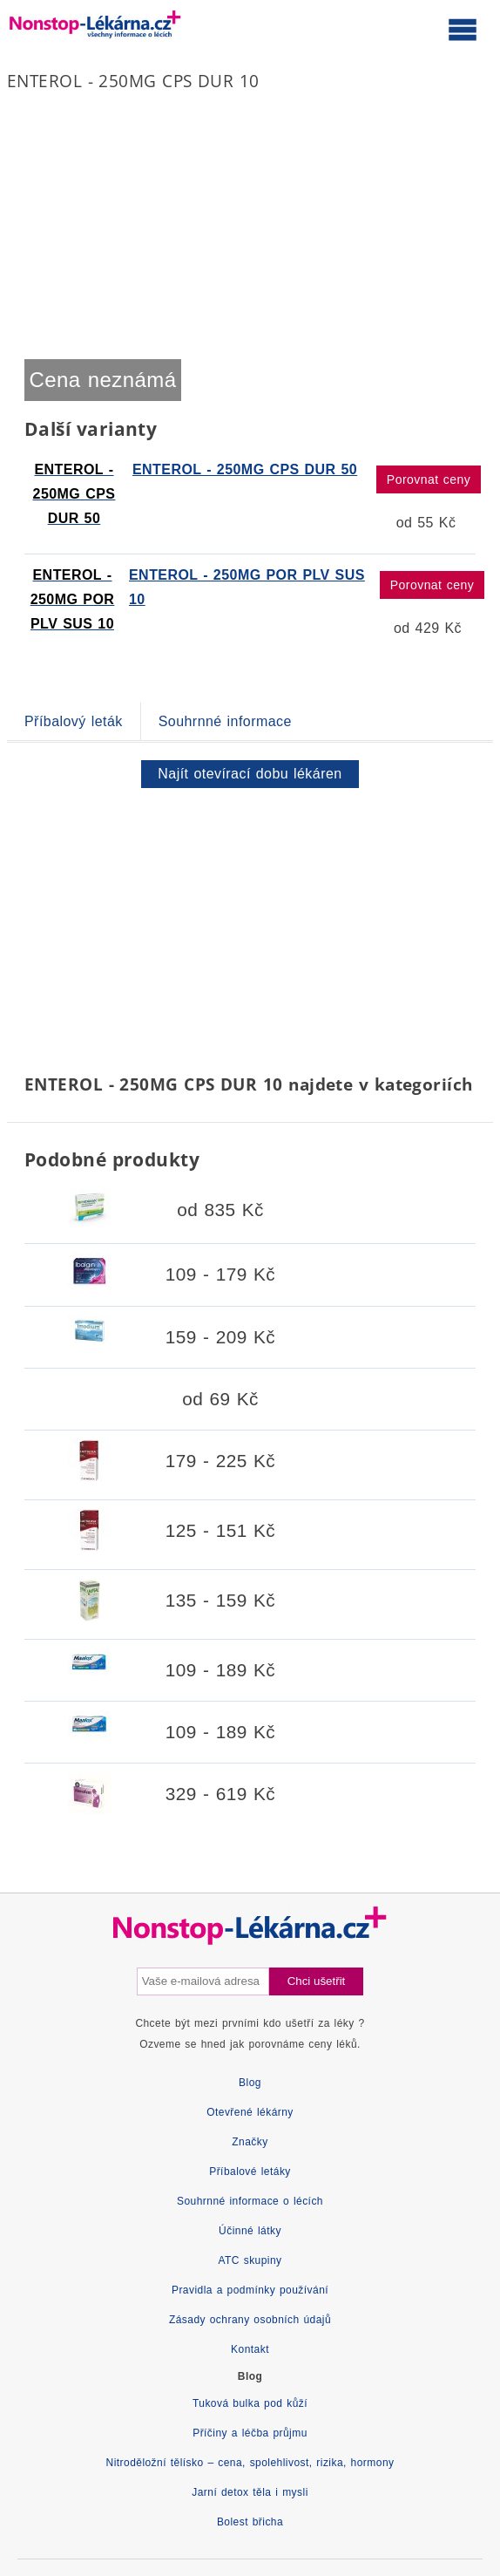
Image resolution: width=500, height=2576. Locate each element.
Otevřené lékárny (250, 2112)
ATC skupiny (249, 2260)
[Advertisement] (250, 927)
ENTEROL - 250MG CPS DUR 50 (244, 469)
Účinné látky (250, 2231)
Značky (249, 2142)
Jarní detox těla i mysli (250, 2492)
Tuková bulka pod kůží (250, 2403)
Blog (250, 2082)
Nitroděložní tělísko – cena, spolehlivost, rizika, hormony (250, 2463)
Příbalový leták (73, 721)
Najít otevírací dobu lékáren (249, 773)
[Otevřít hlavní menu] (463, 29)
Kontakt (250, 2349)
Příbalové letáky (250, 2171)
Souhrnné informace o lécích (250, 2201)
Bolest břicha (250, 2522)
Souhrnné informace (225, 721)
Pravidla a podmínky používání (250, 2290)
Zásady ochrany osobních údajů (250, 2320)
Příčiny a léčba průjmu (250, 2433)
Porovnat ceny (428, 479)
